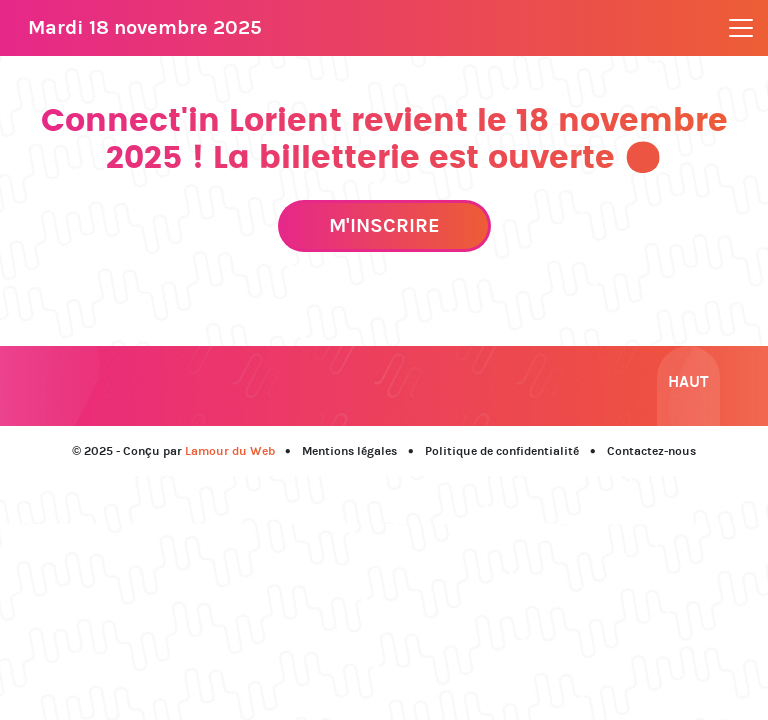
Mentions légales (349, 451)
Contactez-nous (651, 451)
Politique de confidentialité (502, 451)
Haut (688, 381)
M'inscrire (384, 225)
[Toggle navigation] (741, 28)
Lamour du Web (230, 451)
